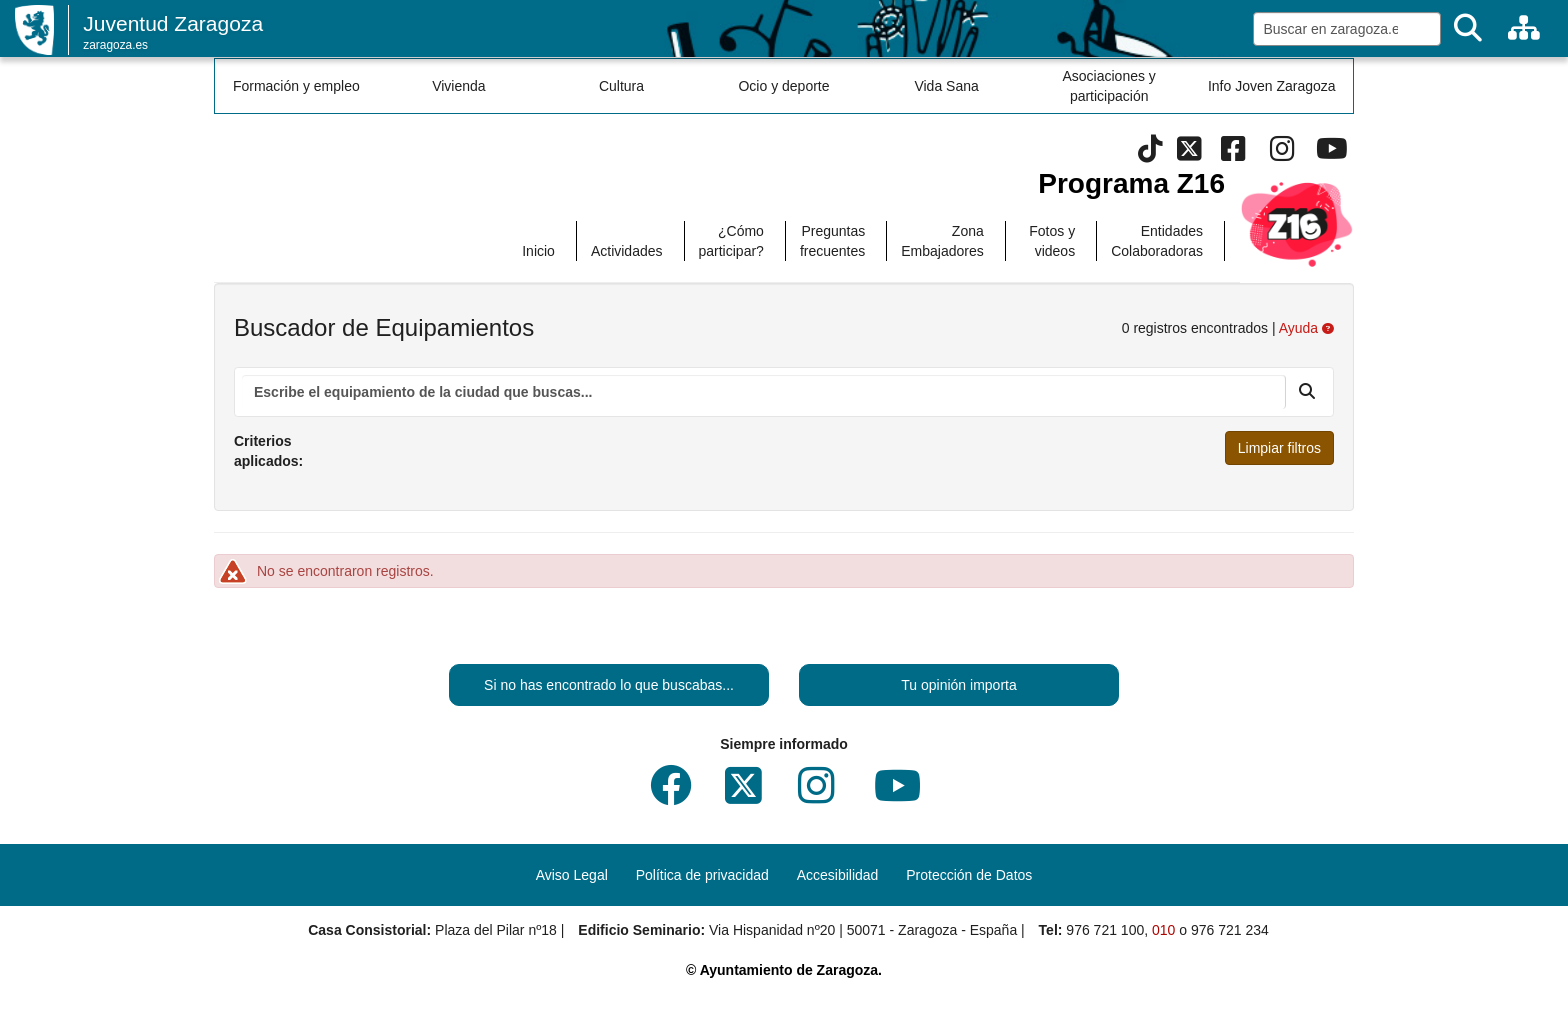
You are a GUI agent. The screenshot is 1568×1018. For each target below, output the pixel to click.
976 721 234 (1230, 930)
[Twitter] (1189, 154)
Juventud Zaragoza (173, 23)
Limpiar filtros (1279, 448)
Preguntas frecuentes (832, 241)
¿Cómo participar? (731, 241)
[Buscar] (1468, 28)
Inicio (538, 251)
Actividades (627, 251)
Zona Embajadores (942, 241)
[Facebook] (1233, 154)
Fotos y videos (1052, 241)
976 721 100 (1105, 930)
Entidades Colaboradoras (1157, 241)
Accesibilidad (838, 875)
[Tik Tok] (1150, 154)
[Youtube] (1331, 154)
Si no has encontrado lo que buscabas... (609, 685)
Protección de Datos (969, 875)
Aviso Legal (572, 875)
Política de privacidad (702, 875)
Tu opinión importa (958, 685)
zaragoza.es (115, 45)
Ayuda (1306, 328)
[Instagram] (1282, 154)
